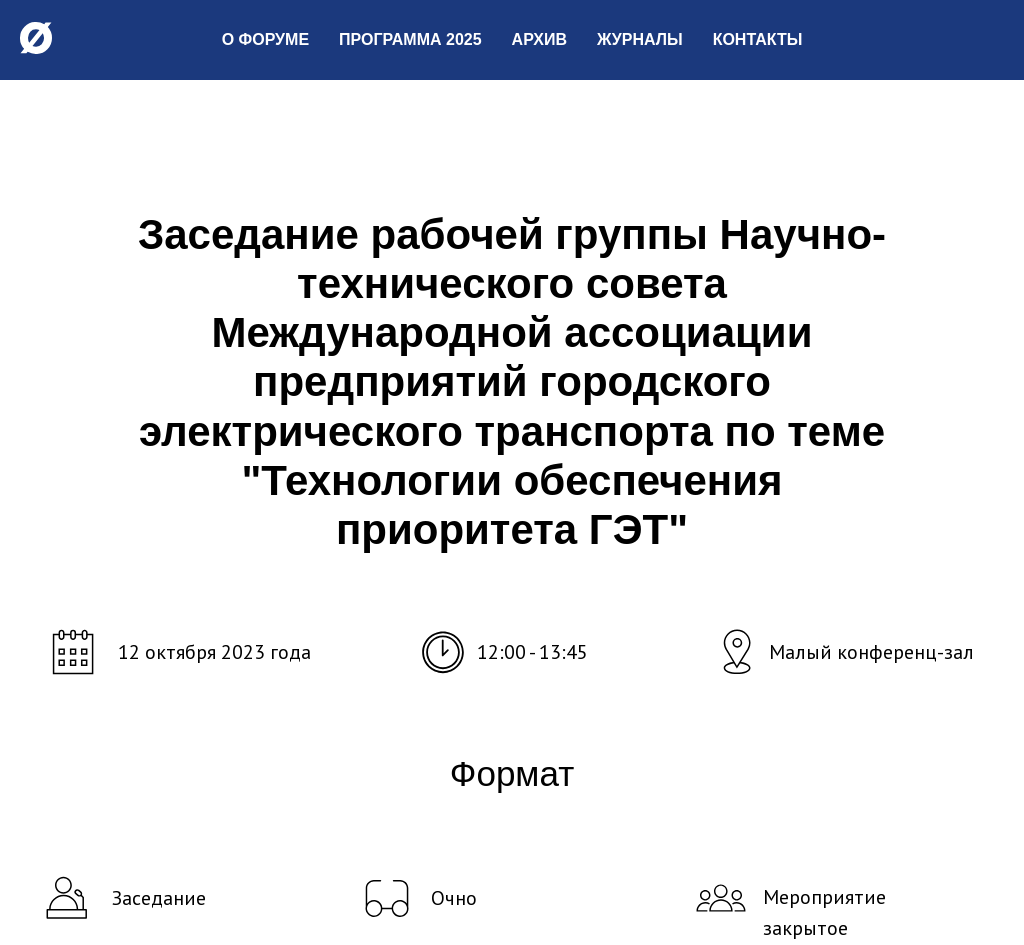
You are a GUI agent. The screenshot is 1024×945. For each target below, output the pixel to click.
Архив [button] (539, 39)
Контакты (758, 39)
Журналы (640, 39)
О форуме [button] (265, 39)
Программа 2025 (410, 39)
